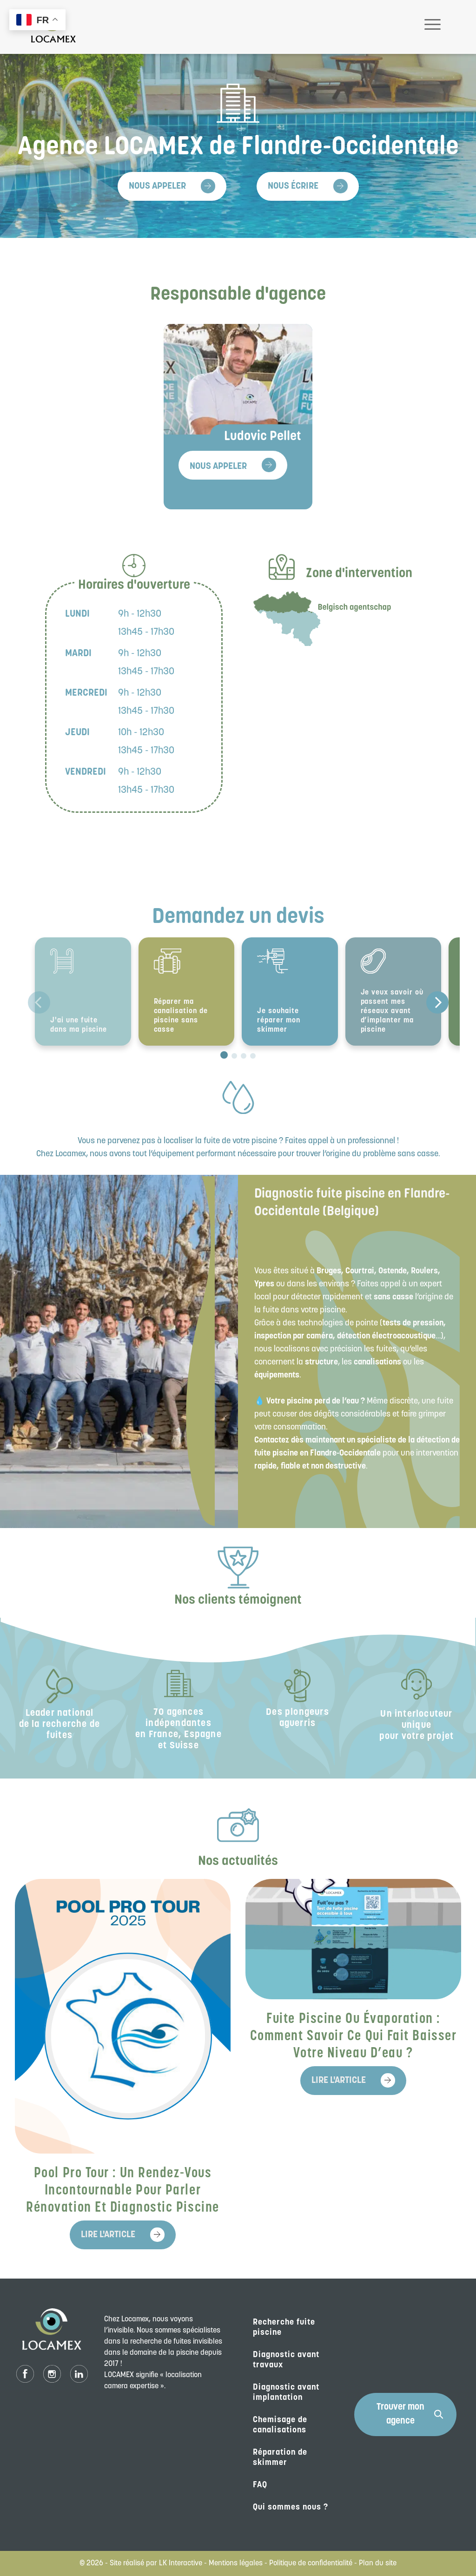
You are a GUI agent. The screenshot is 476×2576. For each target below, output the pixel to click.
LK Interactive (180, 2563)
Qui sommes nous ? (290, 2507)
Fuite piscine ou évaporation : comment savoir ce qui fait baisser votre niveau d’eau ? (353, 2036)
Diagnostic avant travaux (286, 2360)
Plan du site (378, 2563)
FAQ (260, 2485)
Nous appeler (157, 186)
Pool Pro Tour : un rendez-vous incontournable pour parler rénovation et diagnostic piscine (122, 2191)
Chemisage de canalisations (280, 2425)
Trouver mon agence (410, 2414)
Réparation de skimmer (280, 2457)
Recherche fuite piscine (284, 2327)
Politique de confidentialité (310, 2563)
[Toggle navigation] (433, 27)
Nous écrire (293, 186)
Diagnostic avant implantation (286, 2392)
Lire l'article (108, 2235)
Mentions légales (236, 2563)
